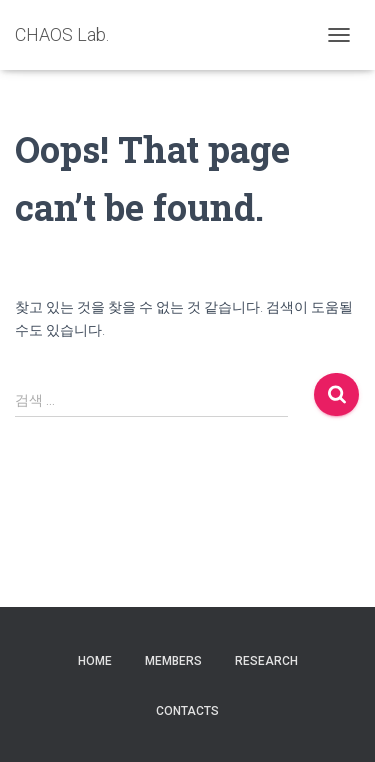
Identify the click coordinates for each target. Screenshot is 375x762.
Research (266, 661)
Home (95, 661)
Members (173, 661)
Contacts (187, 711)
